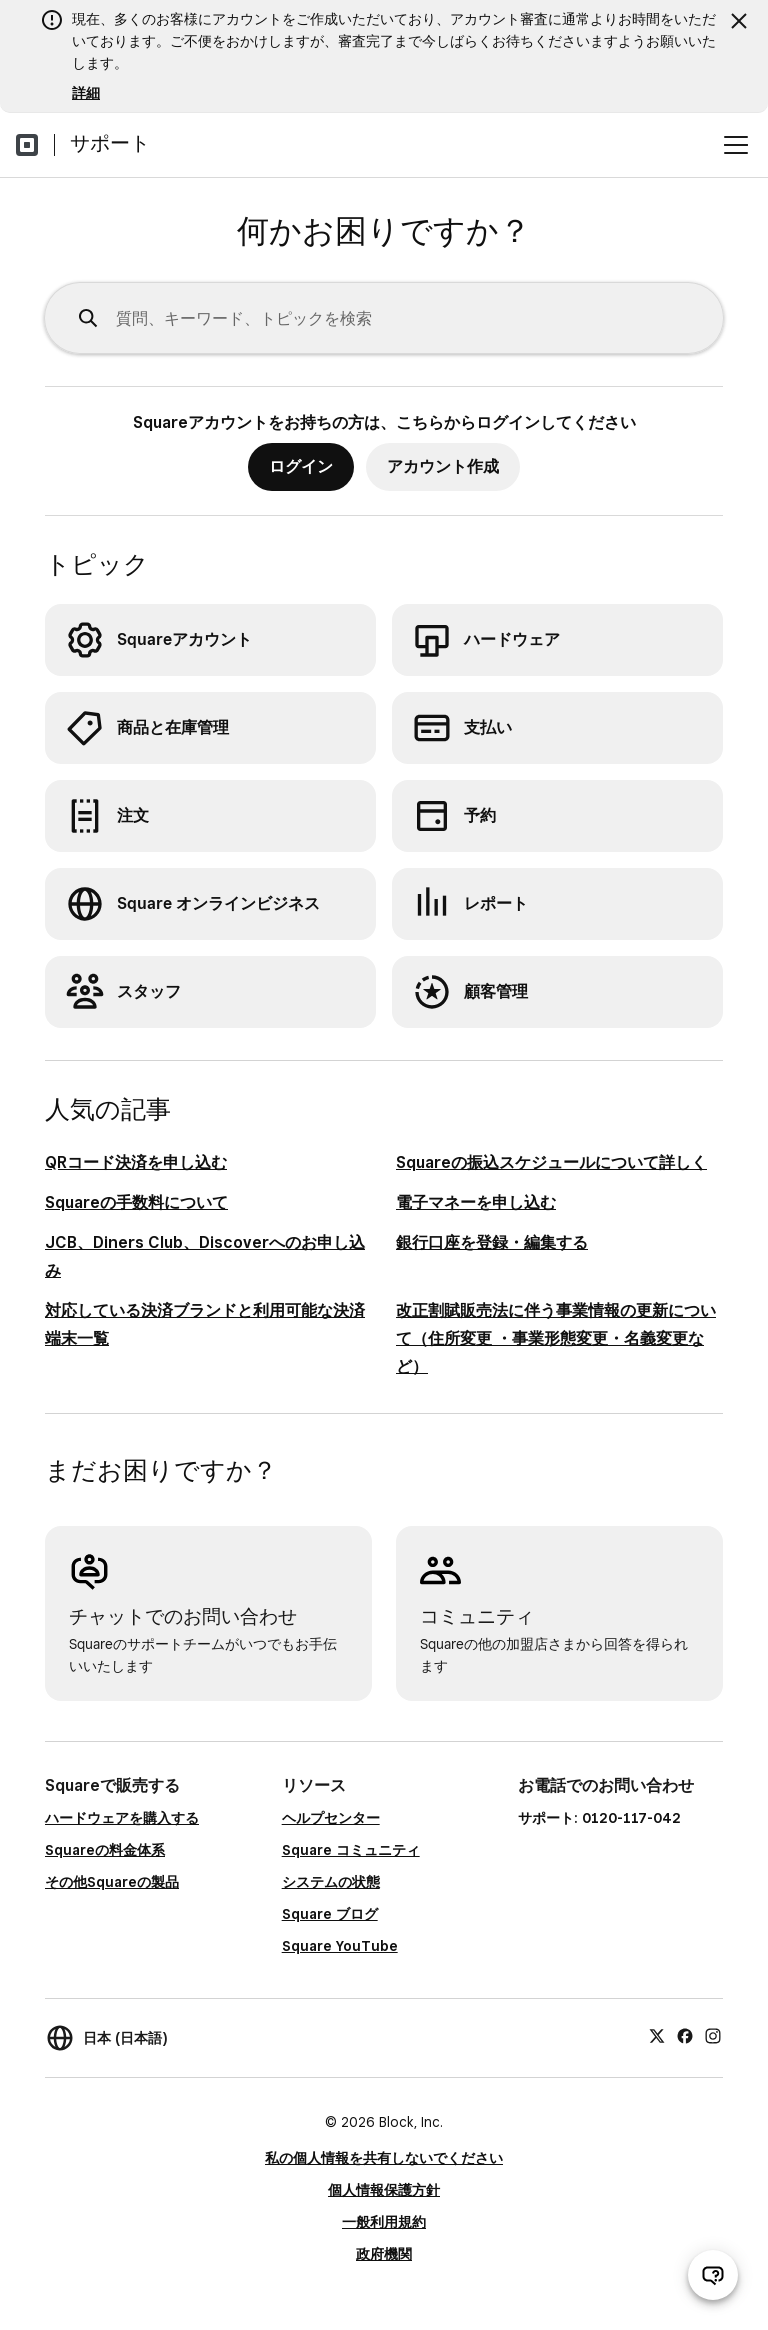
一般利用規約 (384, 2222)
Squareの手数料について (136, 1202)
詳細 (86, 93)
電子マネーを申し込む (476, 1202)
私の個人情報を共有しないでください (384, 2158)
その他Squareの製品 (112, 1882)
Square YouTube (340, 1946)
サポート (110, 143)
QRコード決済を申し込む (136, 1162)
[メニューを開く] (736, 145)
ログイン (301, 466)
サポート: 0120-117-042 (599, 1818)
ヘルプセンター (331, 1818)
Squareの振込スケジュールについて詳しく (551, 1162)
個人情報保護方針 (384, 2190)
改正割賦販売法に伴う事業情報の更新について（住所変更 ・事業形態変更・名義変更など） (556, 1338)
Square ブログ (330, 1914)
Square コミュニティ (351, 1850)
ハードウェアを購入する (122, 1818)
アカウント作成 (443, 466)
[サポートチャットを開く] (713, 2275)
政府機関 (384, 2254)
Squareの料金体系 (105, 1850)
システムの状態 (331, 1882)
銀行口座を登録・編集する (492, 1242)
